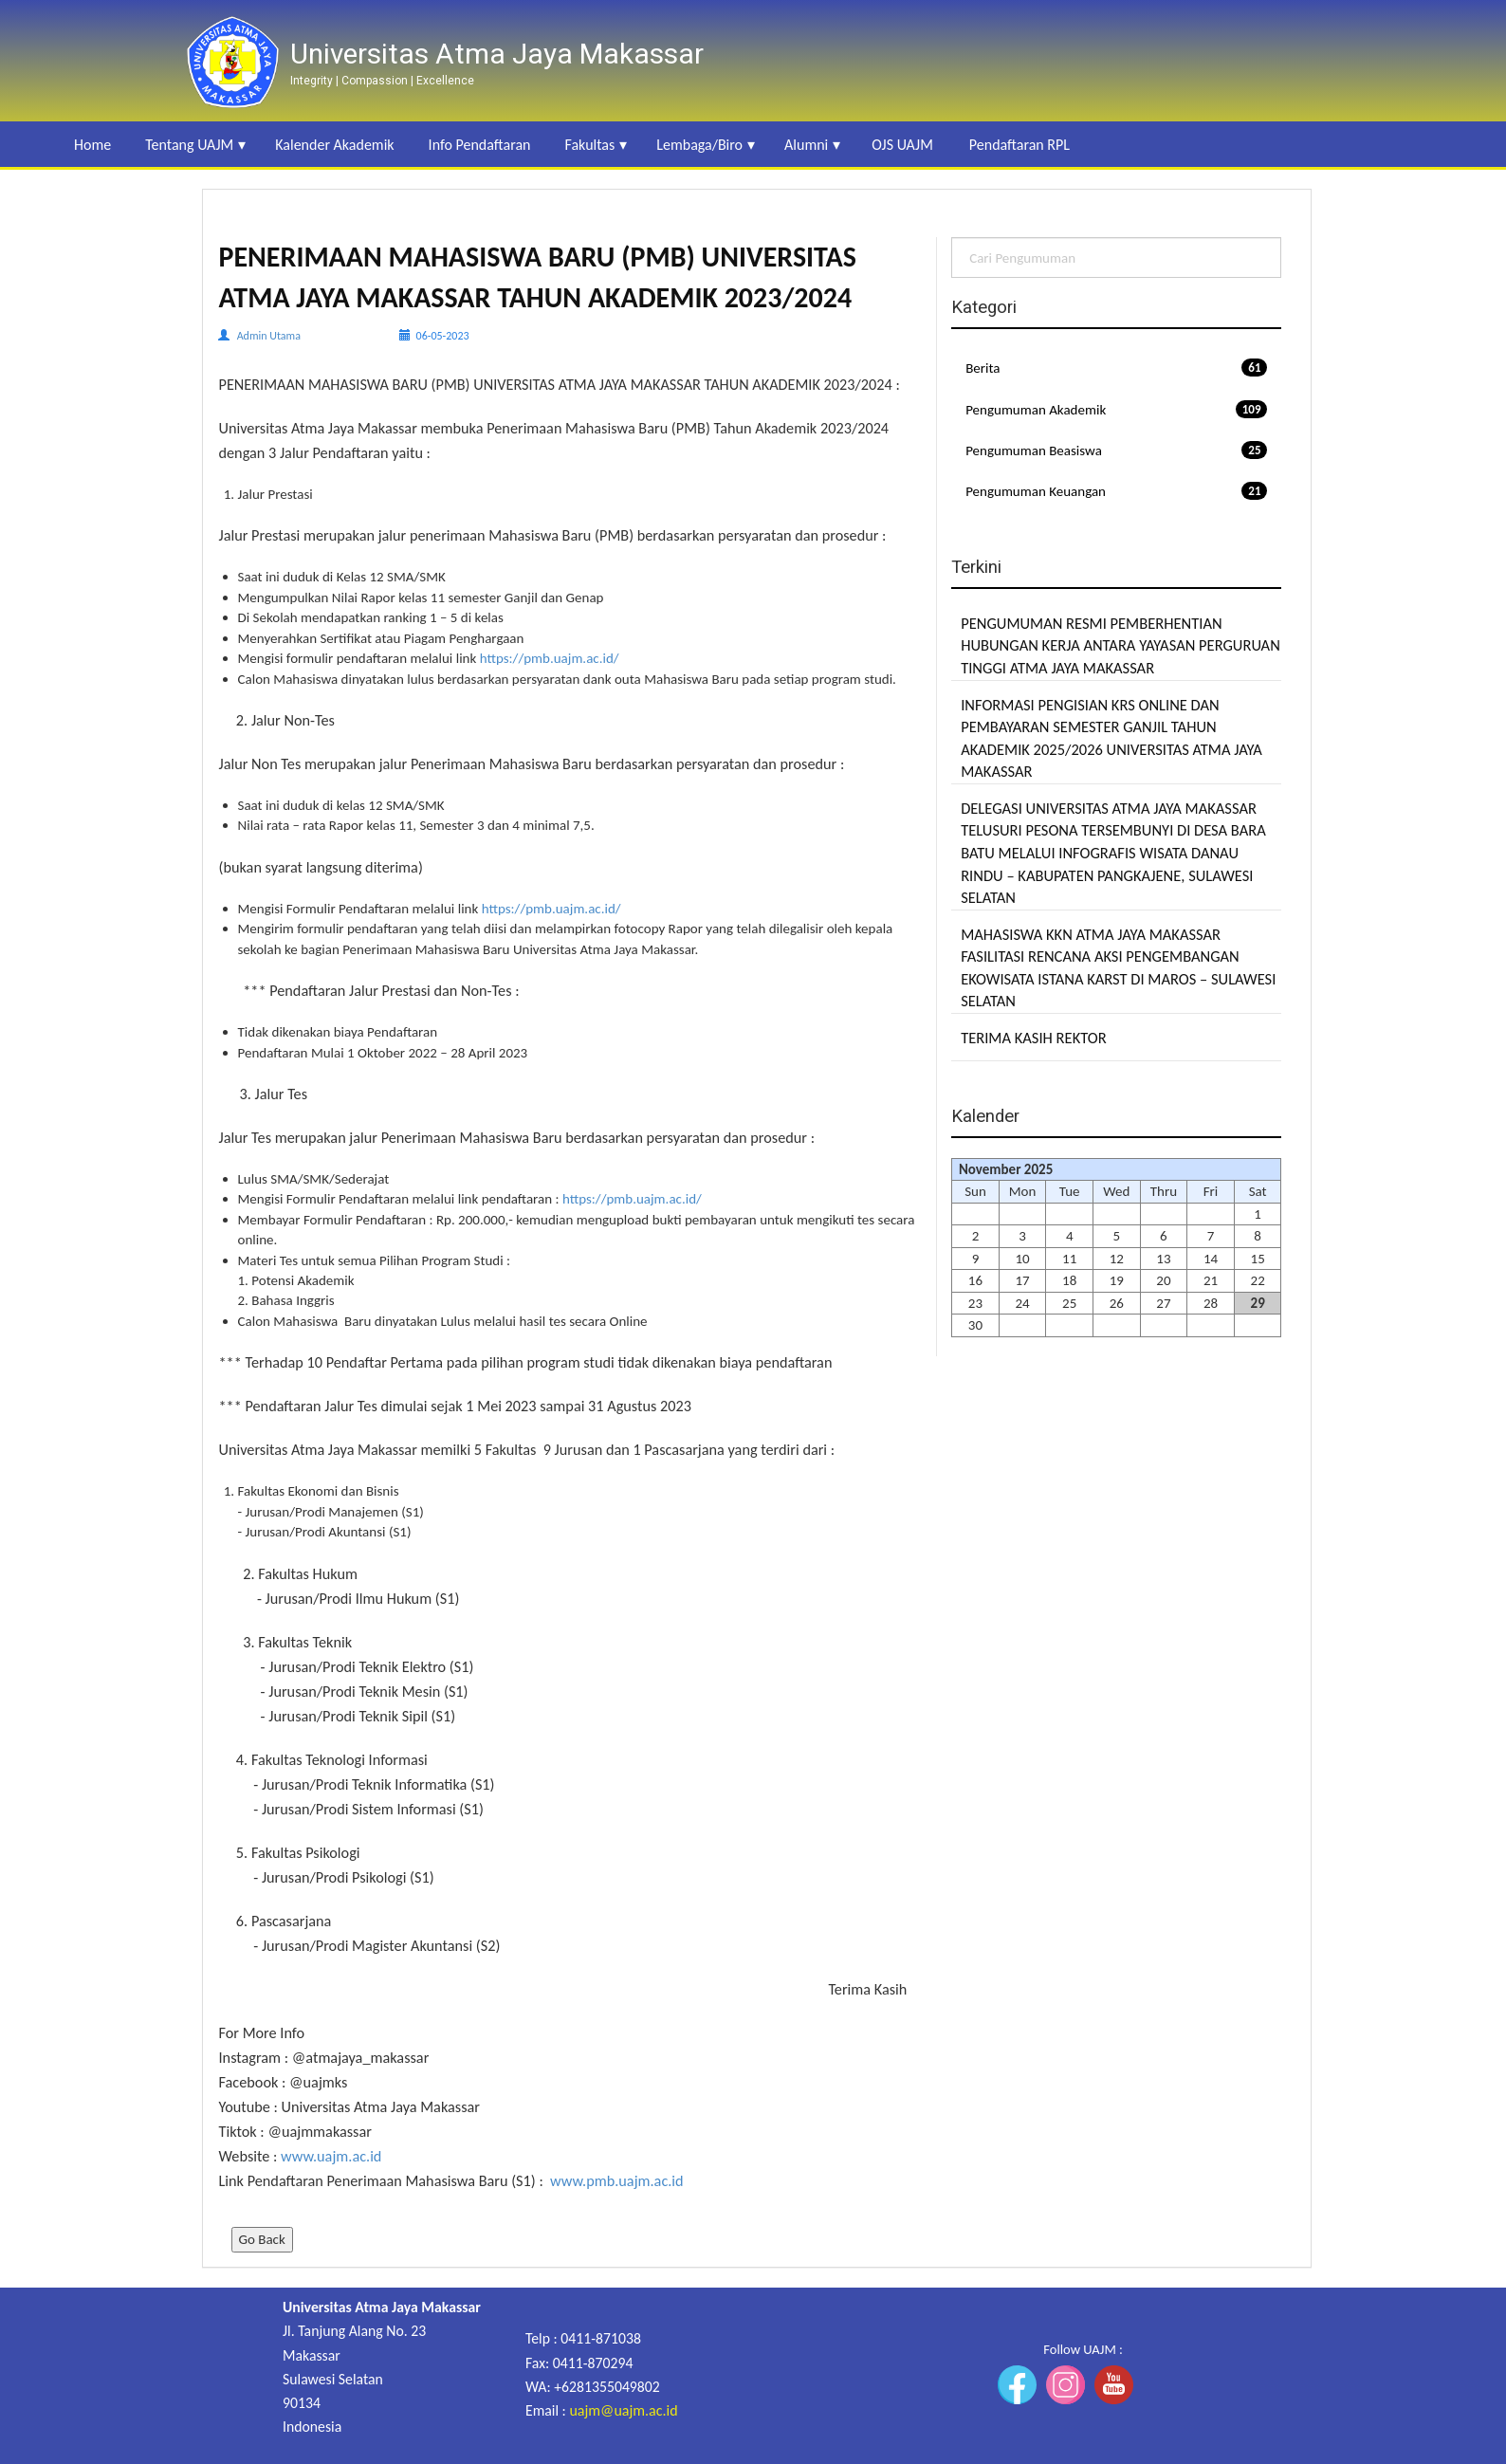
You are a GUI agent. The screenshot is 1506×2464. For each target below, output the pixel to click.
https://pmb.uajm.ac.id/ (549, 658)
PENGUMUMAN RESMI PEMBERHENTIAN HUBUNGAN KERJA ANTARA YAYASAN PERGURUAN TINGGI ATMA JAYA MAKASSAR (1120, 645)
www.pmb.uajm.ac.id (617, 2181)
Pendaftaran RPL (1019, 145)
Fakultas (589, 145)
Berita (1116, 368)
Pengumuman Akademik (1116, 409)
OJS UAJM (902, 145)
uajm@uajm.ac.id (623, 2410)
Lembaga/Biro (699, 145)
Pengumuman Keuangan (1116, 491)
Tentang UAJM (189, 145)
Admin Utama (269, 335)
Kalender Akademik (334, 145)
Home (92, 145)
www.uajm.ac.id (331, 2156)
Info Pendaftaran (480, 145)
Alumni (806, 145)
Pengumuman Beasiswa (1116, 450)
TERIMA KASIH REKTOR (1034, 1037)
